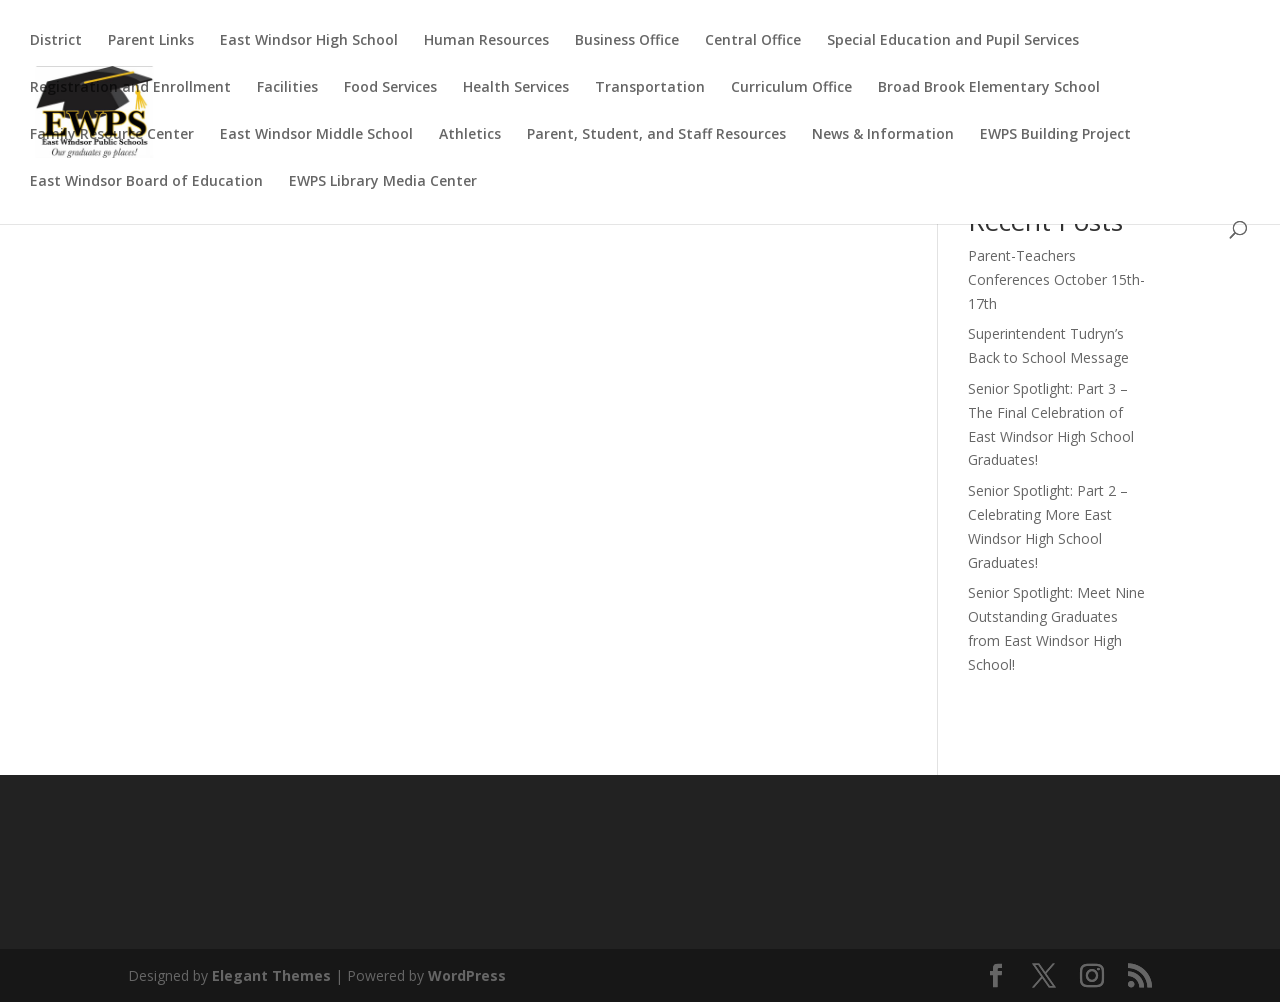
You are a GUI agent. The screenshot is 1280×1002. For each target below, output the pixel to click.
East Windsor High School (309, 41)
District (56, 41)
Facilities (287, 88)
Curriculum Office (791, 88)
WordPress (467, 975)
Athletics (470, 135)
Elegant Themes (271, 975)
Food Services (390, 88)
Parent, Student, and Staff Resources (656, 135)
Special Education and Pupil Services (953, 41)
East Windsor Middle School (316, 135)
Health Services (516, 88)
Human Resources (486, 41)
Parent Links (151, 41)
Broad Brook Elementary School (989, 88)
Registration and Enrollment (130, 88)
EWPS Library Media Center (383, 182)
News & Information (883, 135)
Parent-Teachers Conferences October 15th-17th (1056, 279)
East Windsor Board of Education (146, 182)
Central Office (753, 41)
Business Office (627, 41)
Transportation (650, 88)
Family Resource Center (112, 135)
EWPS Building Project (1055, 135)
